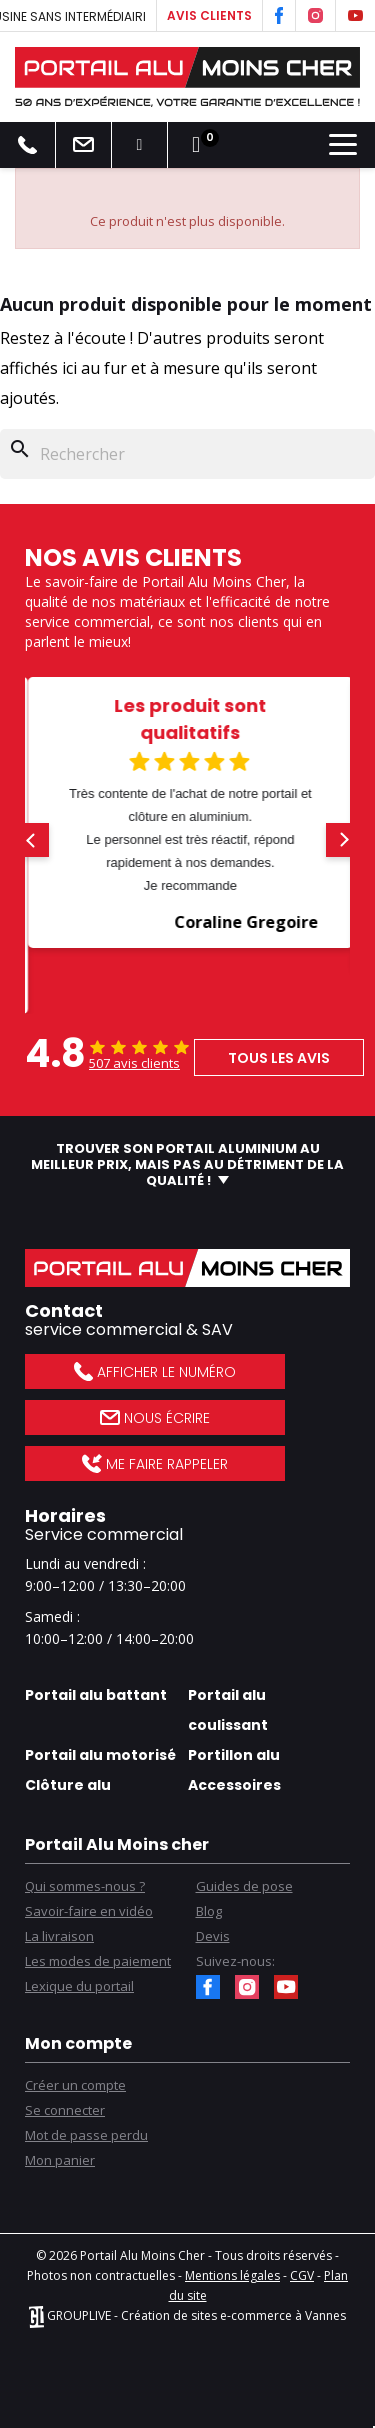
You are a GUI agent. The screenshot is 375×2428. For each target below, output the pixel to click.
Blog (209, 1911)
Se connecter (65, 2110)
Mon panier (60, 2160)
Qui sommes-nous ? (85, 1886)
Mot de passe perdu (86, 2135)
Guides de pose (244, 1886)
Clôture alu (68, 1785)
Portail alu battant (96, 1695)
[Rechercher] (187, 454)
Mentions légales (232, 2275)
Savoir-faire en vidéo (89, 1911)
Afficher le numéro (154, 1372)
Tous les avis (279, 1058)
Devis (213, 1936)
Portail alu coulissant (228, 1710)
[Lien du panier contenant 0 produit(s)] (196, 145)
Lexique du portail (79, 1986)
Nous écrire (155, 1418)
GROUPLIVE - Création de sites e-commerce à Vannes (187, 2315)
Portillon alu (234, 1755)
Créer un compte (75, 2085)
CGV (302, 2275)
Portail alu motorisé (100, 1755)
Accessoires (234, 1785)
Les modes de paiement (98, 1961)
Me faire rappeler (154, 1464)
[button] (32, 840)
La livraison (59, 1936)
